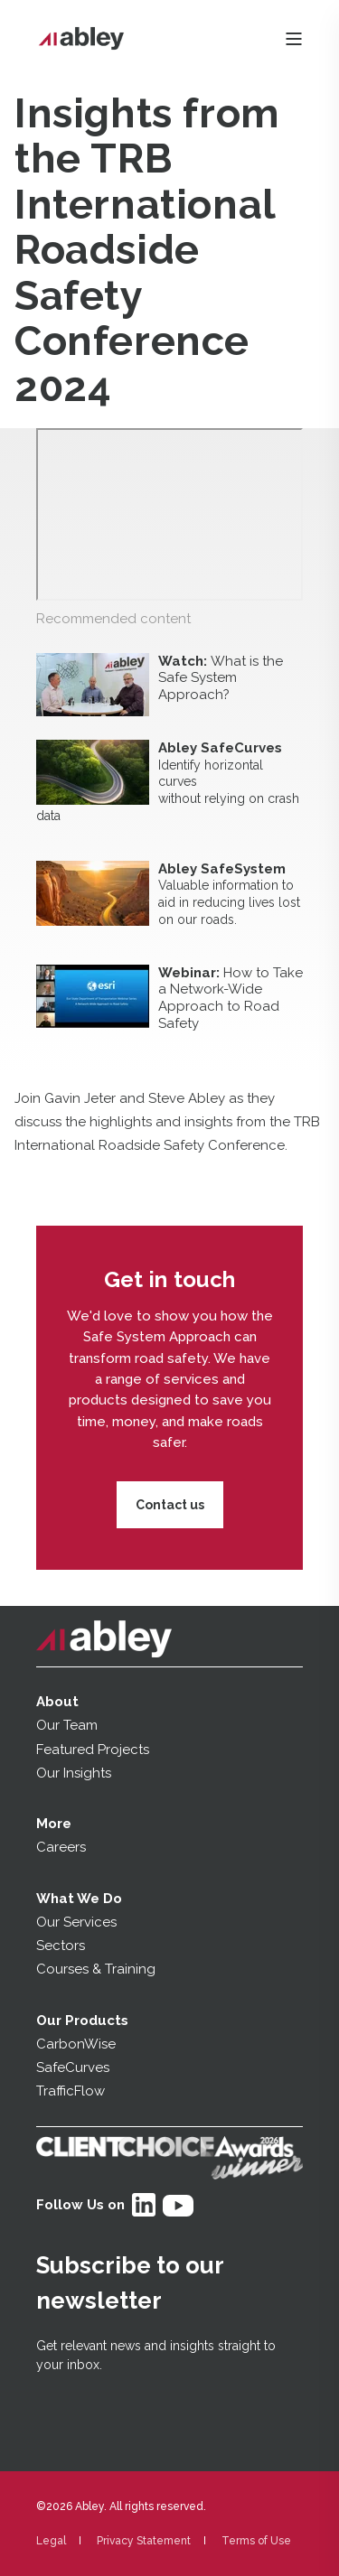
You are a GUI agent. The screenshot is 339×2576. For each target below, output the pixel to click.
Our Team (67, 1725)
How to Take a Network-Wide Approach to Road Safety (230, 998)
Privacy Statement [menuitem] (144, 2540)
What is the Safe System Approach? (220, 678)
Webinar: (190, 973)
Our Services (76, 1922)
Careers (61, 1847)
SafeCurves (72, 2067)
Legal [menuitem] (51, 2540)
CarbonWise (76, 2044)
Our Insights (75, 1773)
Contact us (170, 1505)
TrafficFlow (70, 2091)
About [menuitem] (57, 1702)
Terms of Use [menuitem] (256, 2540)
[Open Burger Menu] (294, 38)
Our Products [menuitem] (82, 2020)
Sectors (60, 1945)
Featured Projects (92, 1749)
